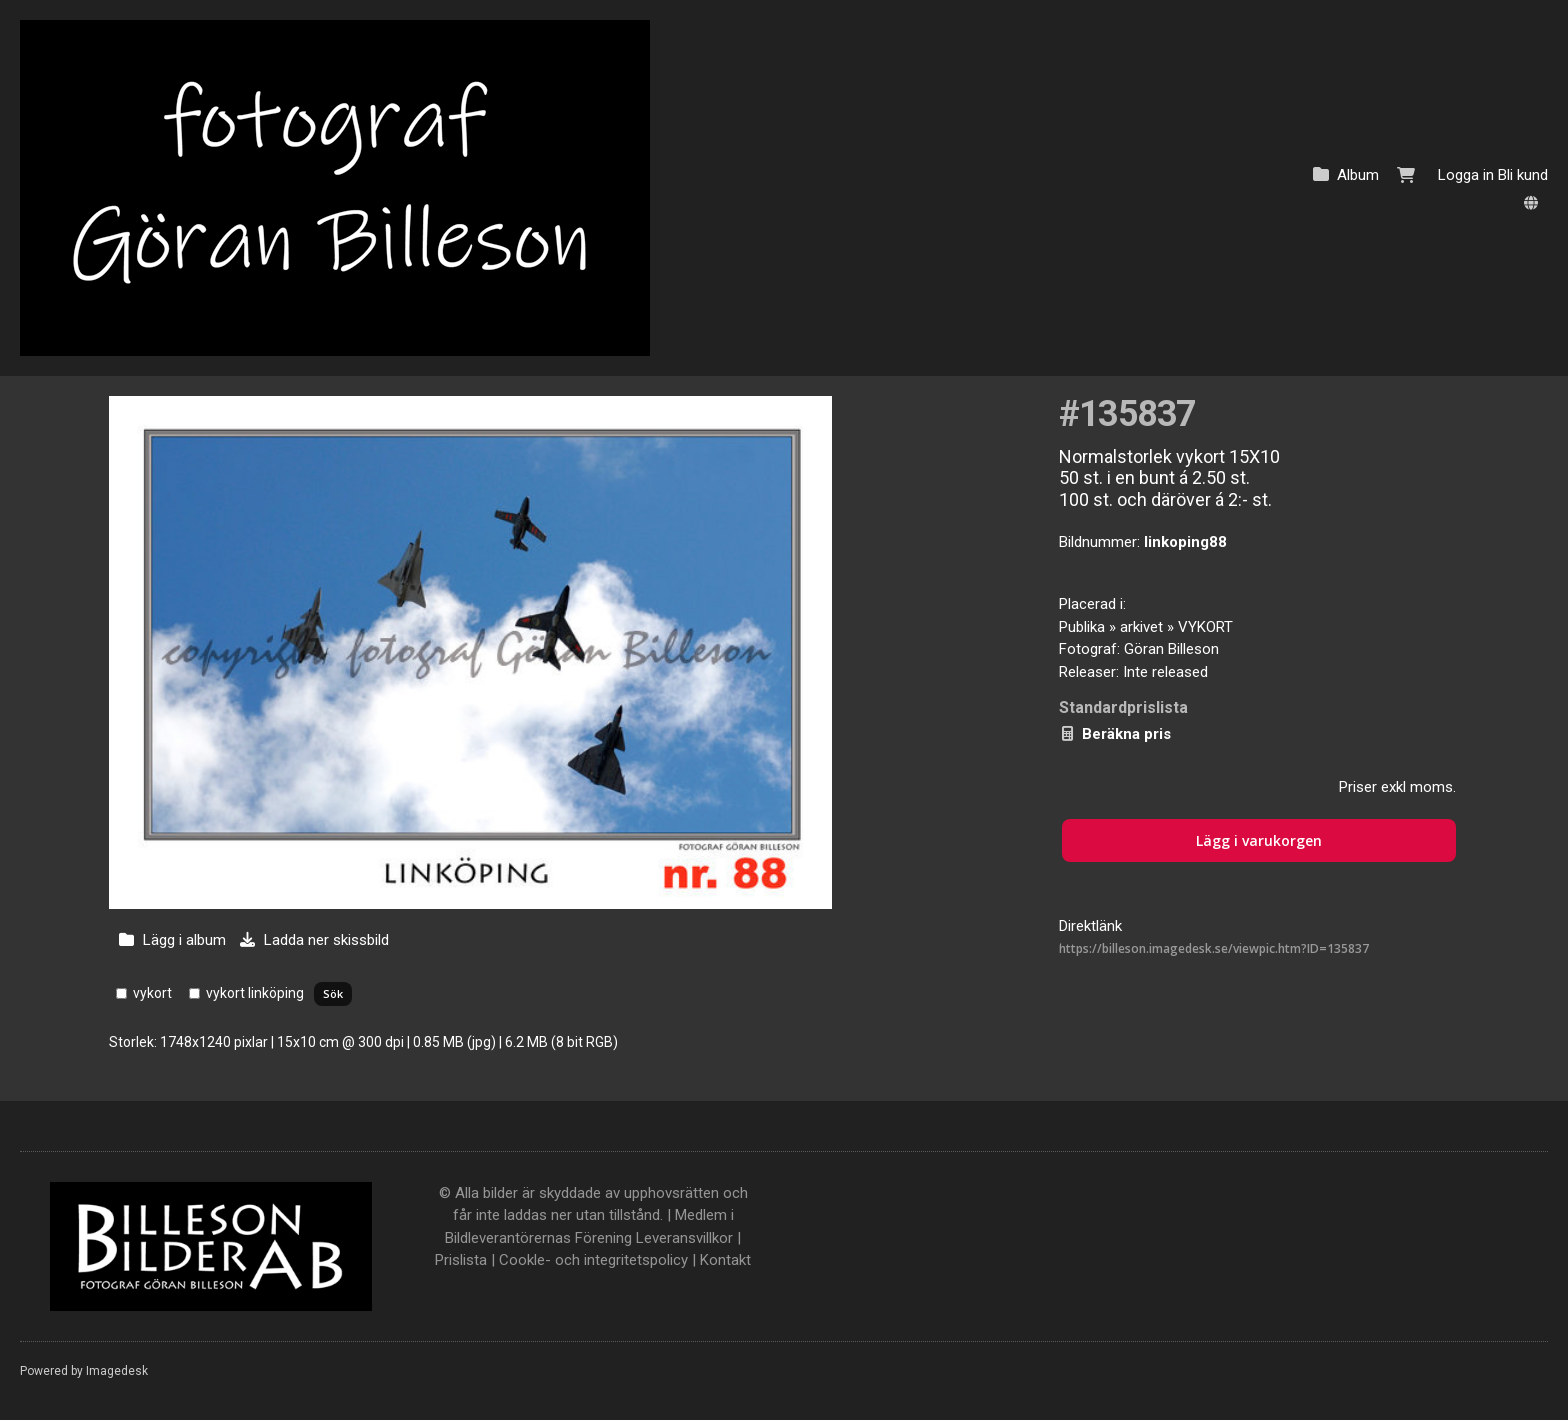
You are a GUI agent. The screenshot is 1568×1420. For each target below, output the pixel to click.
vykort (152, 993)
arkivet (1141, 627)
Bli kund (1523, 175)
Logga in (1466, 175)
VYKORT (1205, 627)
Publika (1082, 627)
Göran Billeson (1171, 649)
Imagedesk (117, 1371)
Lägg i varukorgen (1259, 840)
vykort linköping (255, 993)
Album (1358, 175)
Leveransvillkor (684, 1238)
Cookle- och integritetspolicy (593, 1260)
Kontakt (725, 1260)
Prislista (461, 1260)
